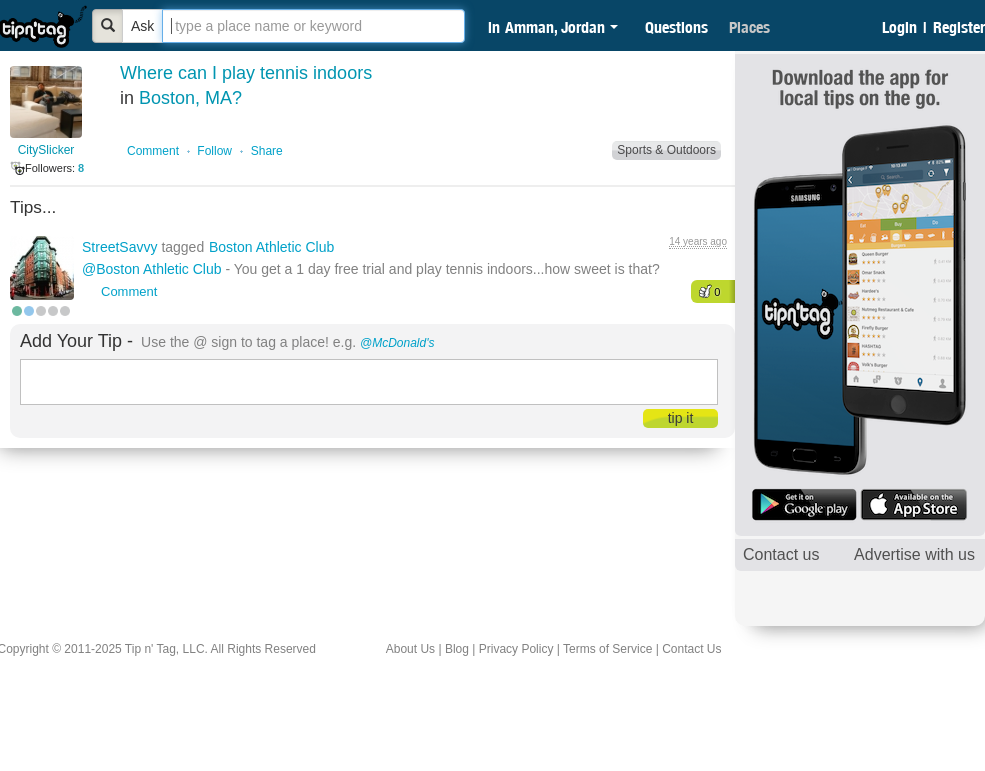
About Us (410, 649)
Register (959, 27)
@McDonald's (397, 343)
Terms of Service (607, 649)
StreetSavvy (121, 247)
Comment (153, 151)
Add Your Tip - (76, 341)
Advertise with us (914, 554)
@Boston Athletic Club (152, 269)
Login (899, 27)
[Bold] (108, 26)
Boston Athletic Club (271, 247)
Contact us (781, 554)
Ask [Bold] (142, 26)
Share (267, 151)
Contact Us (691, 649)
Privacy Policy (516, 649)
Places (749, 27)
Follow (214, 151)
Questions (676, 27)
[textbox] (313, 26)
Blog (457, 649)
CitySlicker (46, 150)
